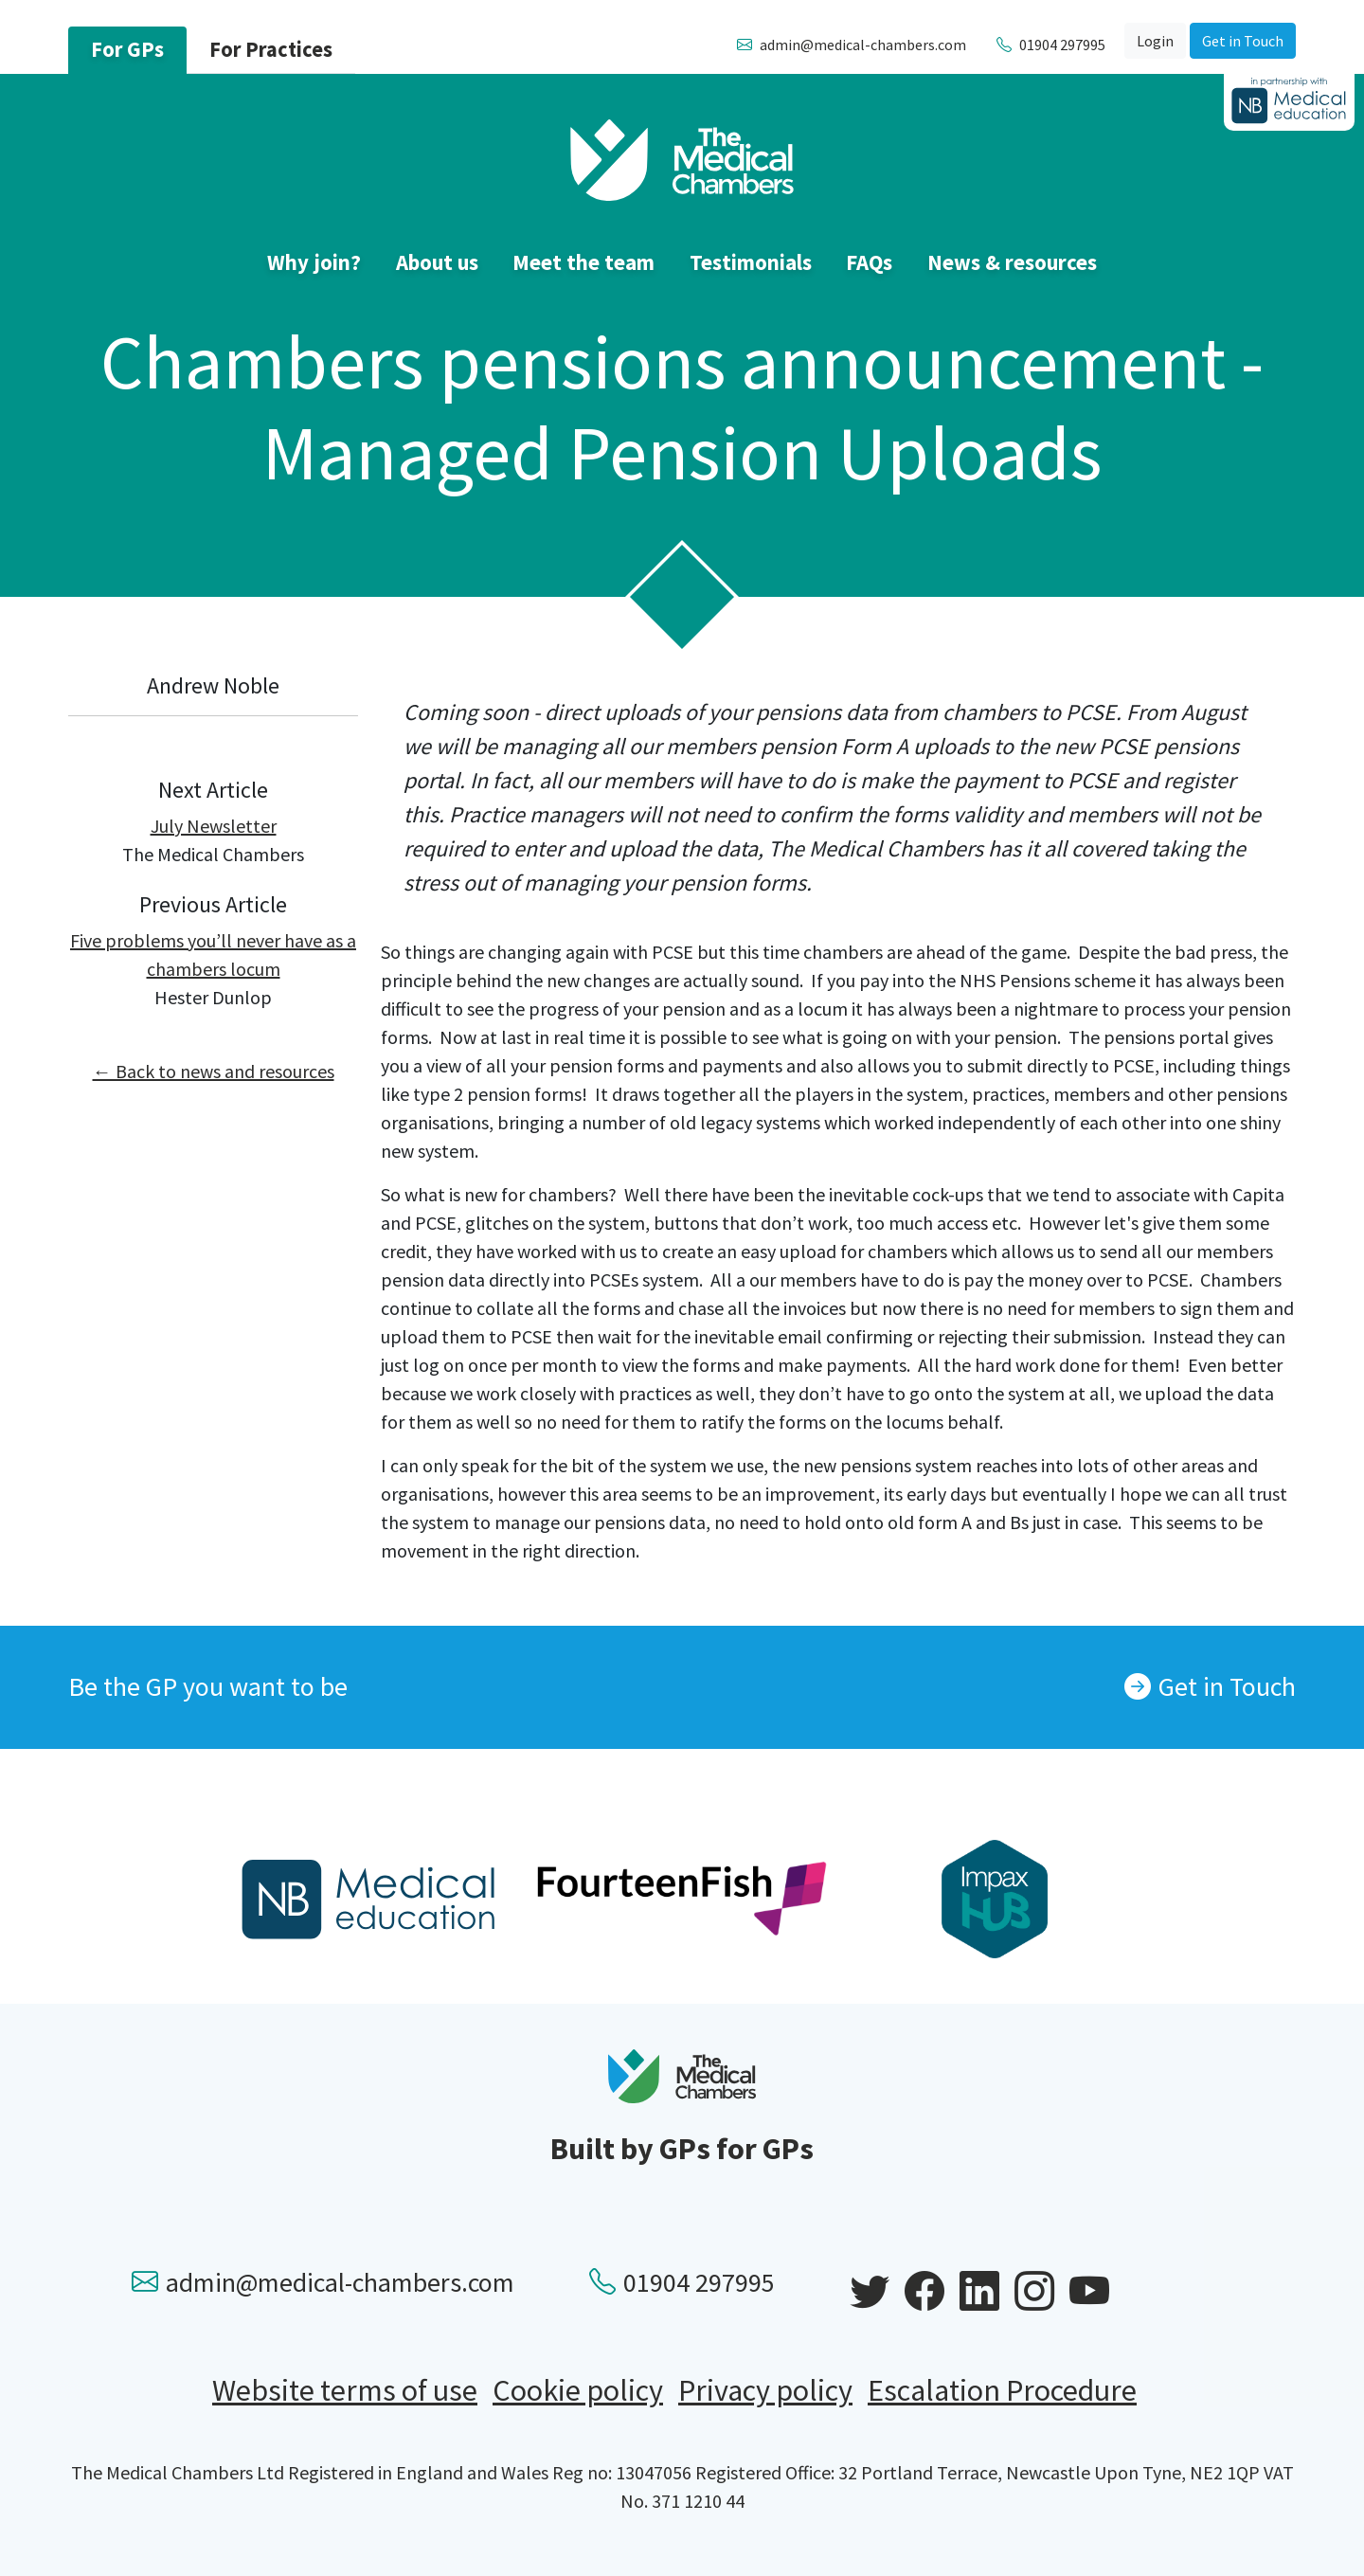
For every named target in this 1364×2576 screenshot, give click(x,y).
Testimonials (751, 262)
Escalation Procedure (1002, 2390)
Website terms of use (344, 2390)
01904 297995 (682, 2282)
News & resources (1012, 262)
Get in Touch (1242, 40)
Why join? (314, 262)
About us (437, 262)
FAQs (869, 262)
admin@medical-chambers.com (323, 2282)
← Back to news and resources (213, 1071)
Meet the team (583, 262)
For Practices (270, 49)
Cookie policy (578, 2390)
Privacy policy (765, 2390)
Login (1155, 40)
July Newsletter (214, 826)
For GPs (127, 49)
